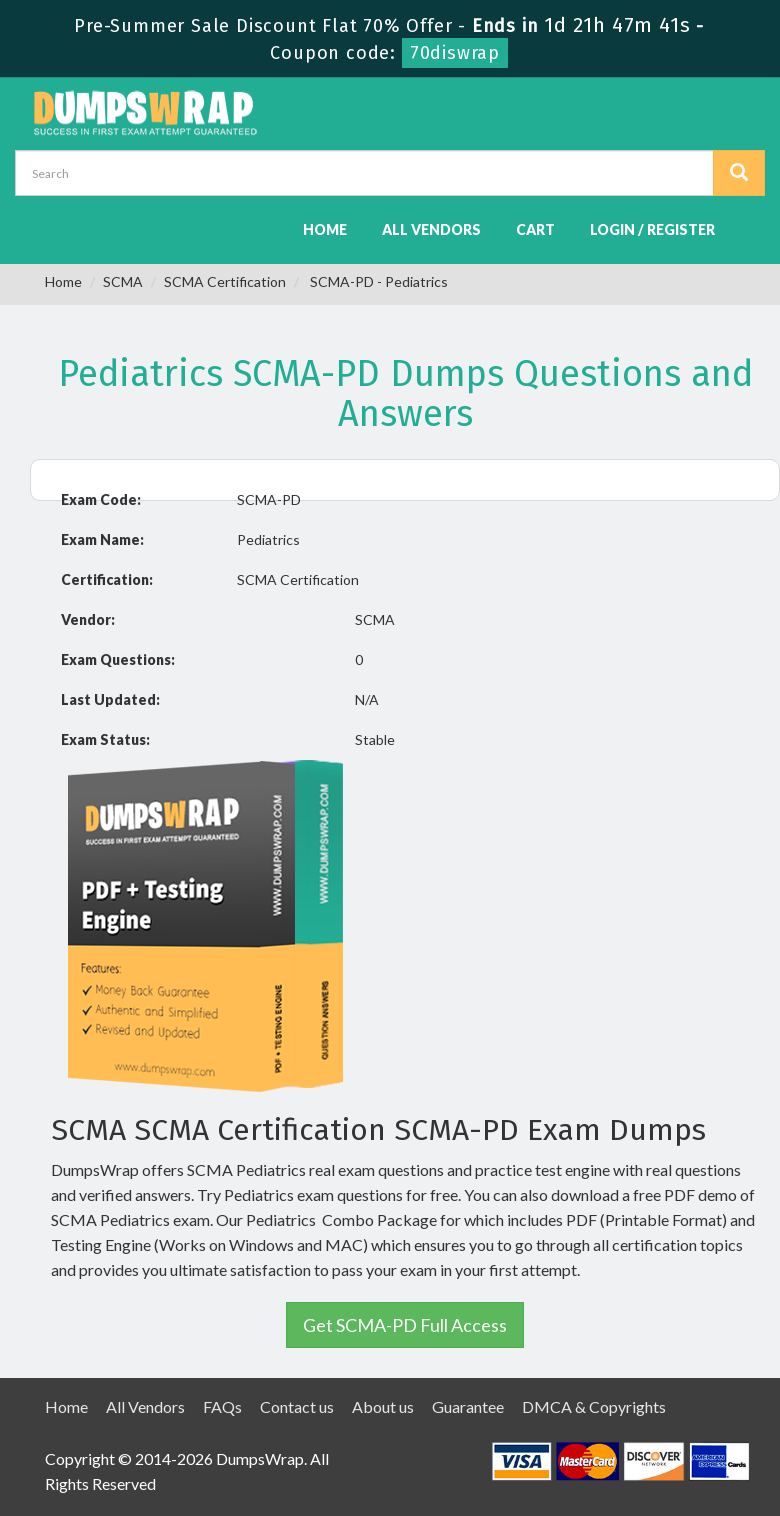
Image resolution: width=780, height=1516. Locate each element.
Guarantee (468, 1406)
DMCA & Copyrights (594, 1406)
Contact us (297, 1406)
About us (383, 1406)
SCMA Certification (225, 281)
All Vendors (431, 229)
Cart (535, 229)
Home (325, 229)
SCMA (123, 281)
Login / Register (652, 229)
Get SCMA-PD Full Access (405, 1325)
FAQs (222, 1406)
